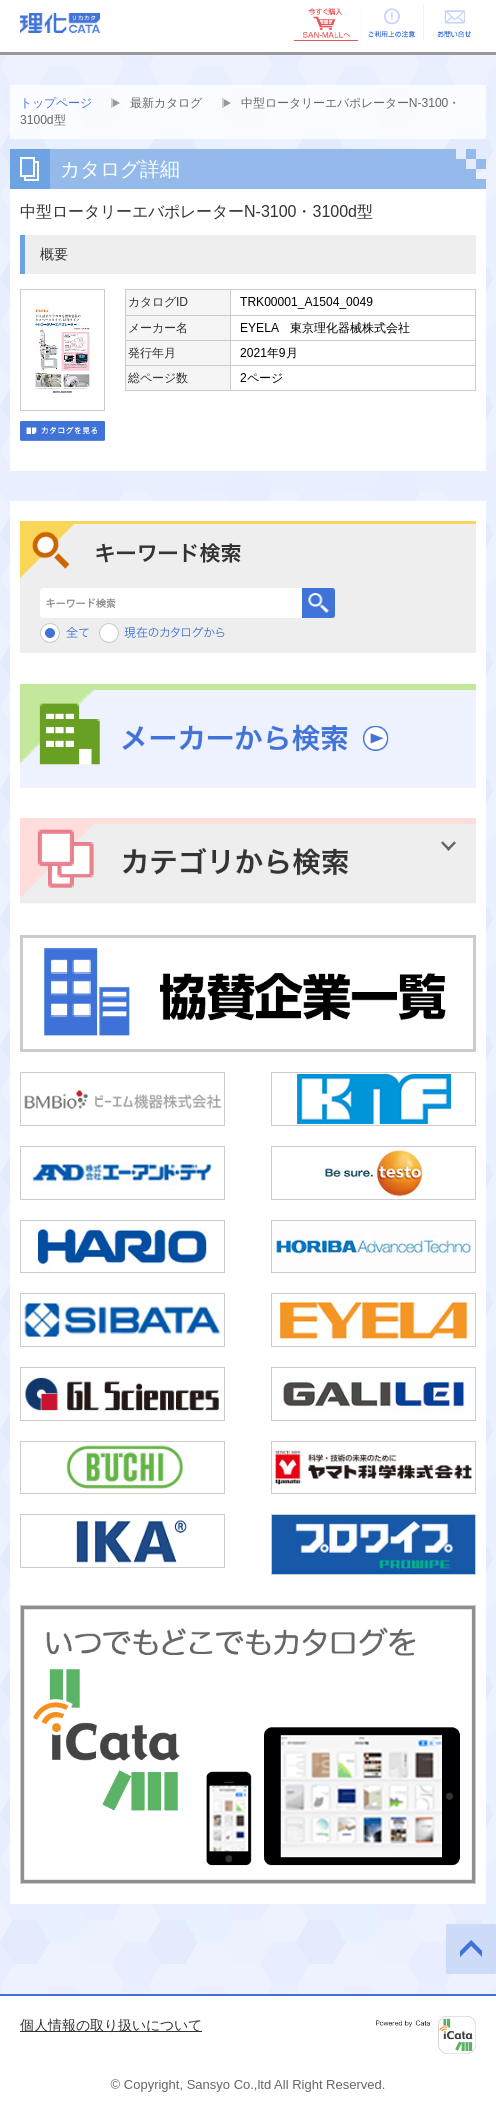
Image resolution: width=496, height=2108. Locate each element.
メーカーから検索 (248, 736)
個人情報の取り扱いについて (111, 2025)
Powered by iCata (426, 2035)
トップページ (56, 103)
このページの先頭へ (471, 1949)
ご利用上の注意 (390, 23)
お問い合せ (454, 23)
